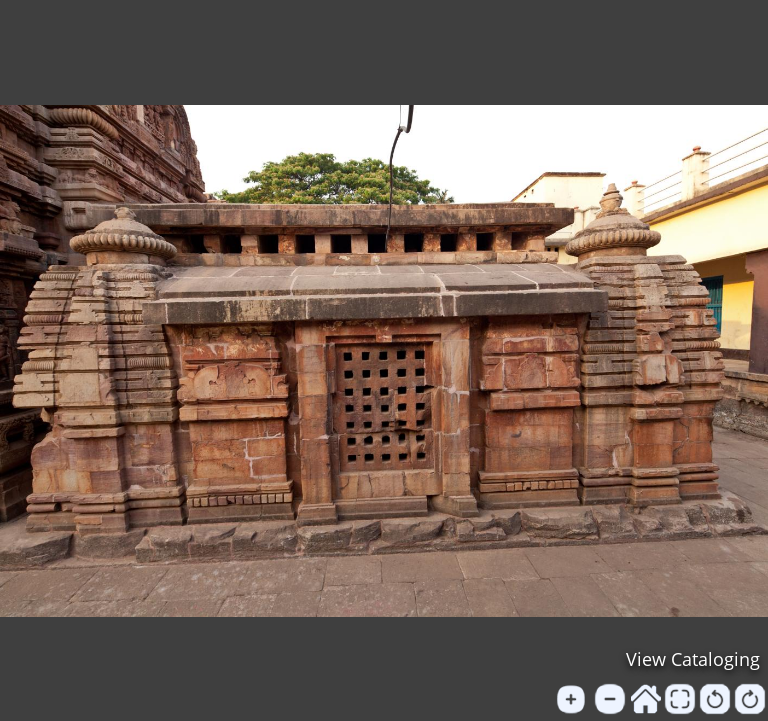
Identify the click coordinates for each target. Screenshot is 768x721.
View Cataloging (693, 659)
